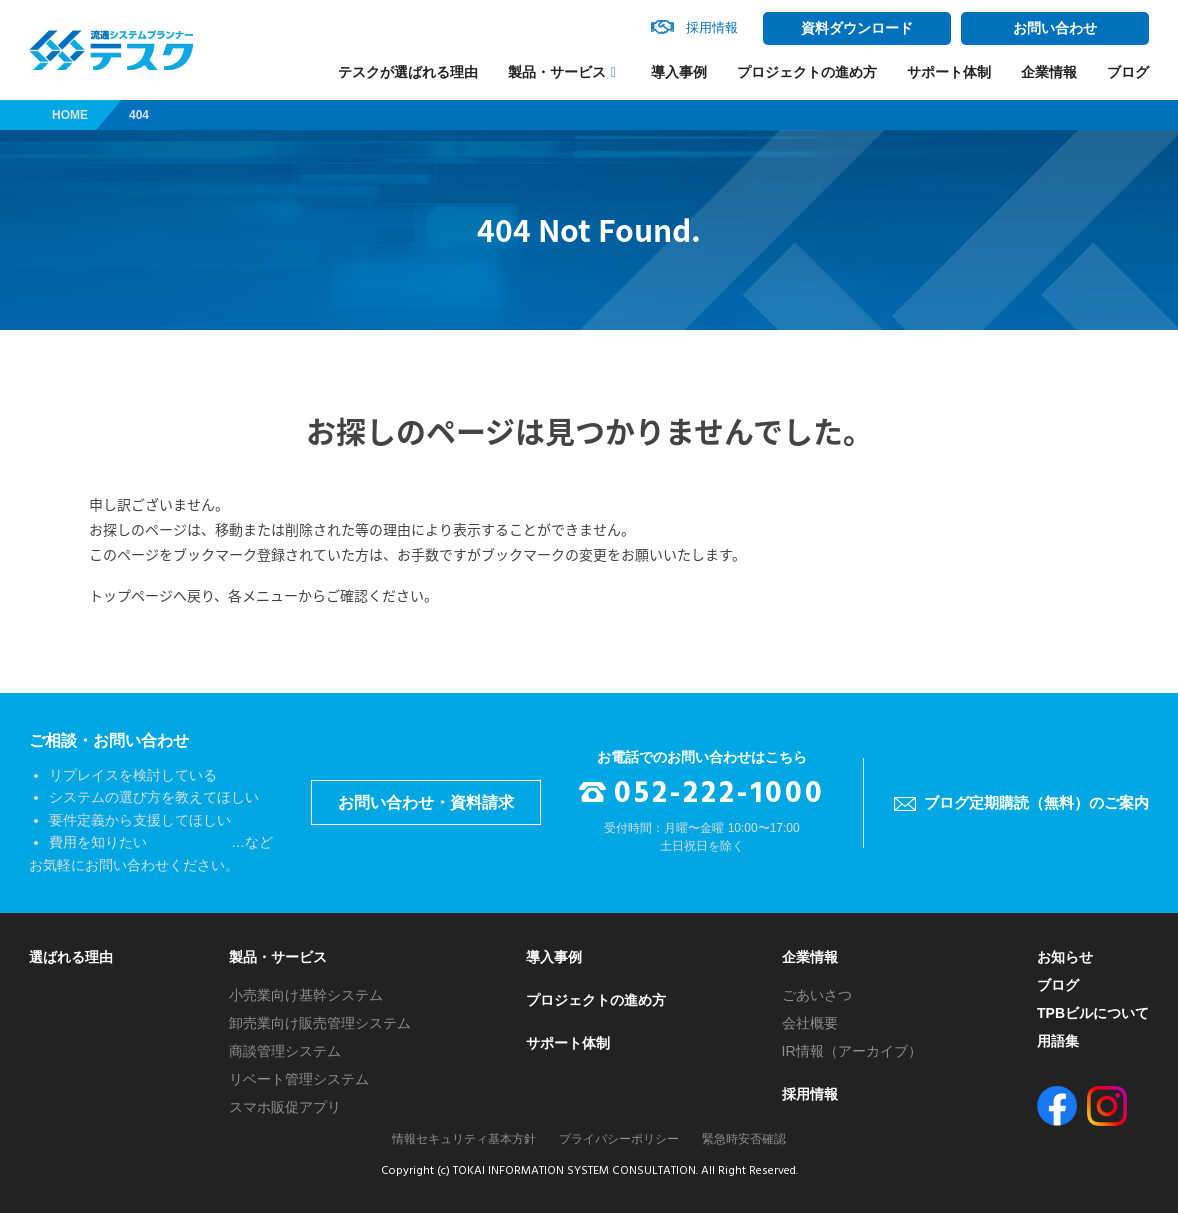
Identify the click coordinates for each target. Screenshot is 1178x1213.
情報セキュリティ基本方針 (464, 1139)
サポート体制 (949, 72)
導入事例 (679, 72)
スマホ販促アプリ (285, 1107)
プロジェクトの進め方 (807, 72)
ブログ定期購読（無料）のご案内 (1036, 802)
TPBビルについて (1093, 1013)
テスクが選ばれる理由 (408, 72)
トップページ (131, 595)
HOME (70, 115)
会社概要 (810, 1023)
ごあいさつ (817, 995)
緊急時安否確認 (744, 1139)
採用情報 (810, 1094)
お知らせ (1065, 957)
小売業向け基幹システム (306, 995)
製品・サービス (557, 72)
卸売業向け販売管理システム (320, 1023)
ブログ (1128, 72)
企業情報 (1049, 72)
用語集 (1058, 1041)
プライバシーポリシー (619, 1139)
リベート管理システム (299, 1079)
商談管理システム (285, 1051)
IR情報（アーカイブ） (852, 1051)
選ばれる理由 (71, 957)
